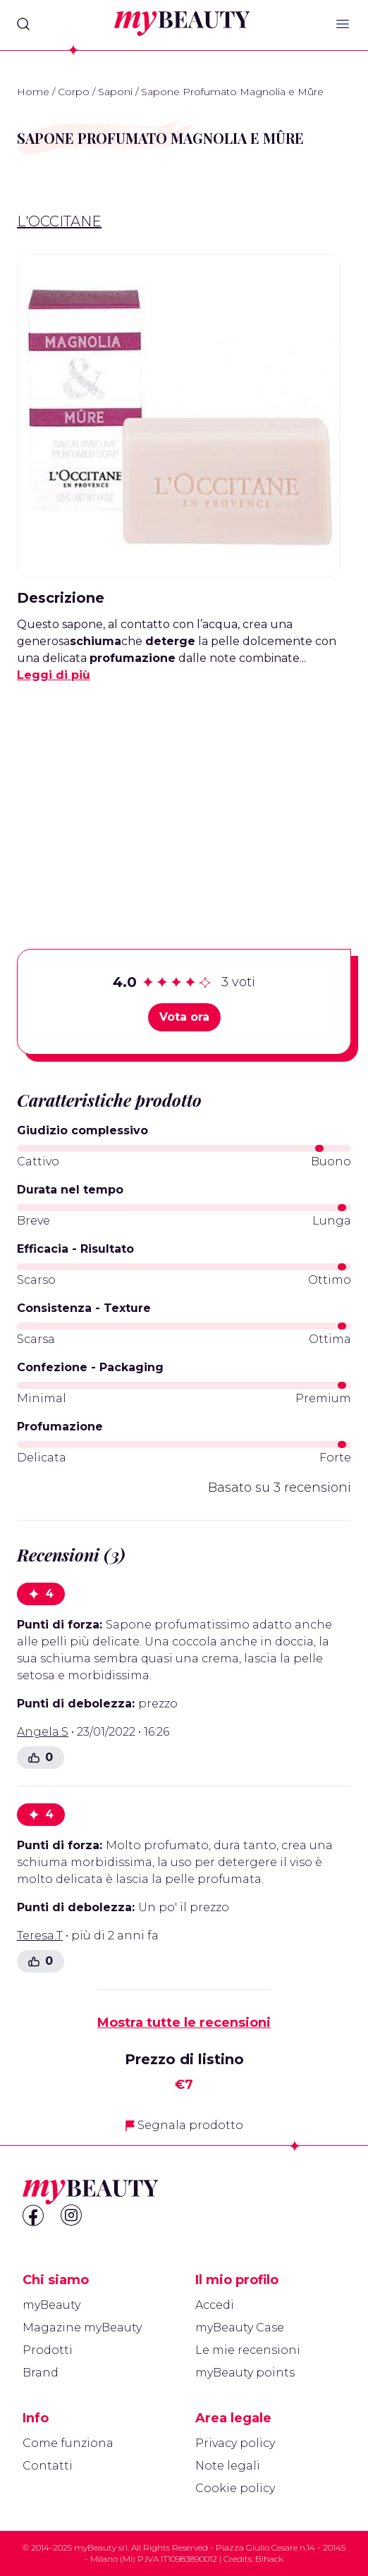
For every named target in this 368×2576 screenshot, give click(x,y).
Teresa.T (40, 1935)
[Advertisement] (184, 794)
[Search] (23, 24)
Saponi (115, 91)
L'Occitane (59, 221)
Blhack (269, 2558)
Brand (41, 2372)
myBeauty (51, 2305)
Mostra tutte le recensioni (184, 2022)
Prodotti (48, 2350)
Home (33, 91)
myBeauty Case (239, 2327)
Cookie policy (235, 2488)
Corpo (74, 91)
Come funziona (68, 2443)
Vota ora (184, 1017)
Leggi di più (53, 675)
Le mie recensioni (247, 2350)
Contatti (48, 2465)
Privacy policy (235, 2443)
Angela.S (42, 1731)
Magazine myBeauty (82, 2327)
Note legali (227, 2465)
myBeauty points (245, 2372)
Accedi (214, 2305)
